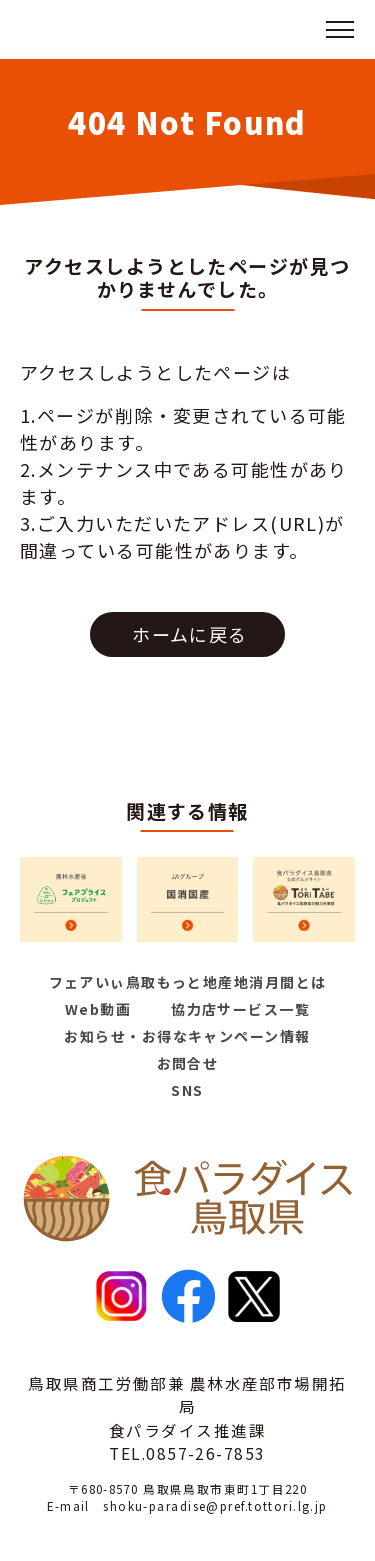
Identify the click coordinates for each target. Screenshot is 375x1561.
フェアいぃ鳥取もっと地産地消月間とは (188, 982)
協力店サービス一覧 (240, 1009)
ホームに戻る (190, 634)
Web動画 (98, 1009)
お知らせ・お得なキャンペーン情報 (187, 1036)
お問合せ (188, 1063)
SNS (187, 1090)
